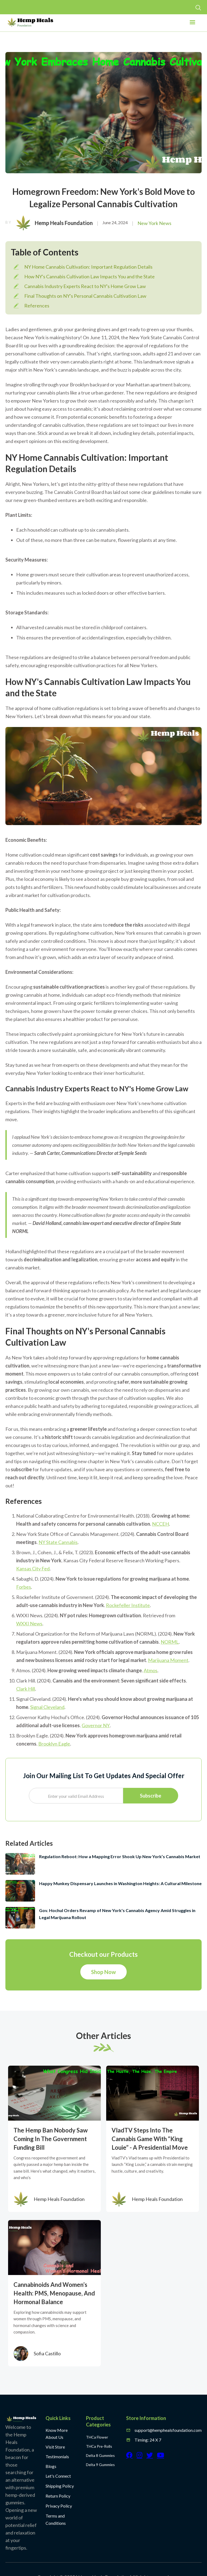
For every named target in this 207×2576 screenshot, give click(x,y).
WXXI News (29, 1623)
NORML (170, 1642)
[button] (192, 24)
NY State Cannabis (58, 1542)
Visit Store (55, 2446)
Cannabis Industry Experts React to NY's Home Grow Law (85, 286)
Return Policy (58, 2495)
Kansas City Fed (33, 1568)
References (36, 306)
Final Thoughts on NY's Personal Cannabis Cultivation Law (85, 296)
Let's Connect (58, 2475)
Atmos (150, 1670)
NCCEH (160, 1524)
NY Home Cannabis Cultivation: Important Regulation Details (88, 267)
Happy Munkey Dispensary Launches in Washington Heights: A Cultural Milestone (120, 1883)
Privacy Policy (59, 2505)
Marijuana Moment (168, 1660)
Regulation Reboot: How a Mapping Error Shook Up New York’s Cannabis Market (119, 1856)
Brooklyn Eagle (54, 1744)
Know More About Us (57, 2434)
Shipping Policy (60, 2485)
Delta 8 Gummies (100, 2455)
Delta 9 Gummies (100, 2464)
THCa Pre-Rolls (99, 2446)
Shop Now (103, 1972)
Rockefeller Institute (128, 1605)
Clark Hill (25, 1689)
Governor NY (96, 1725)
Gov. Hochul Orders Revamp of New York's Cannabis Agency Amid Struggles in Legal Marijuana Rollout (117, 1914)
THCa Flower (97, 2437)
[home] (30, 22)
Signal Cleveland (47, 1707)
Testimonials (57, 2456)
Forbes (23, 1587)
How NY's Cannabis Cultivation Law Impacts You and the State (89, 276)
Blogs (51, 2466)
